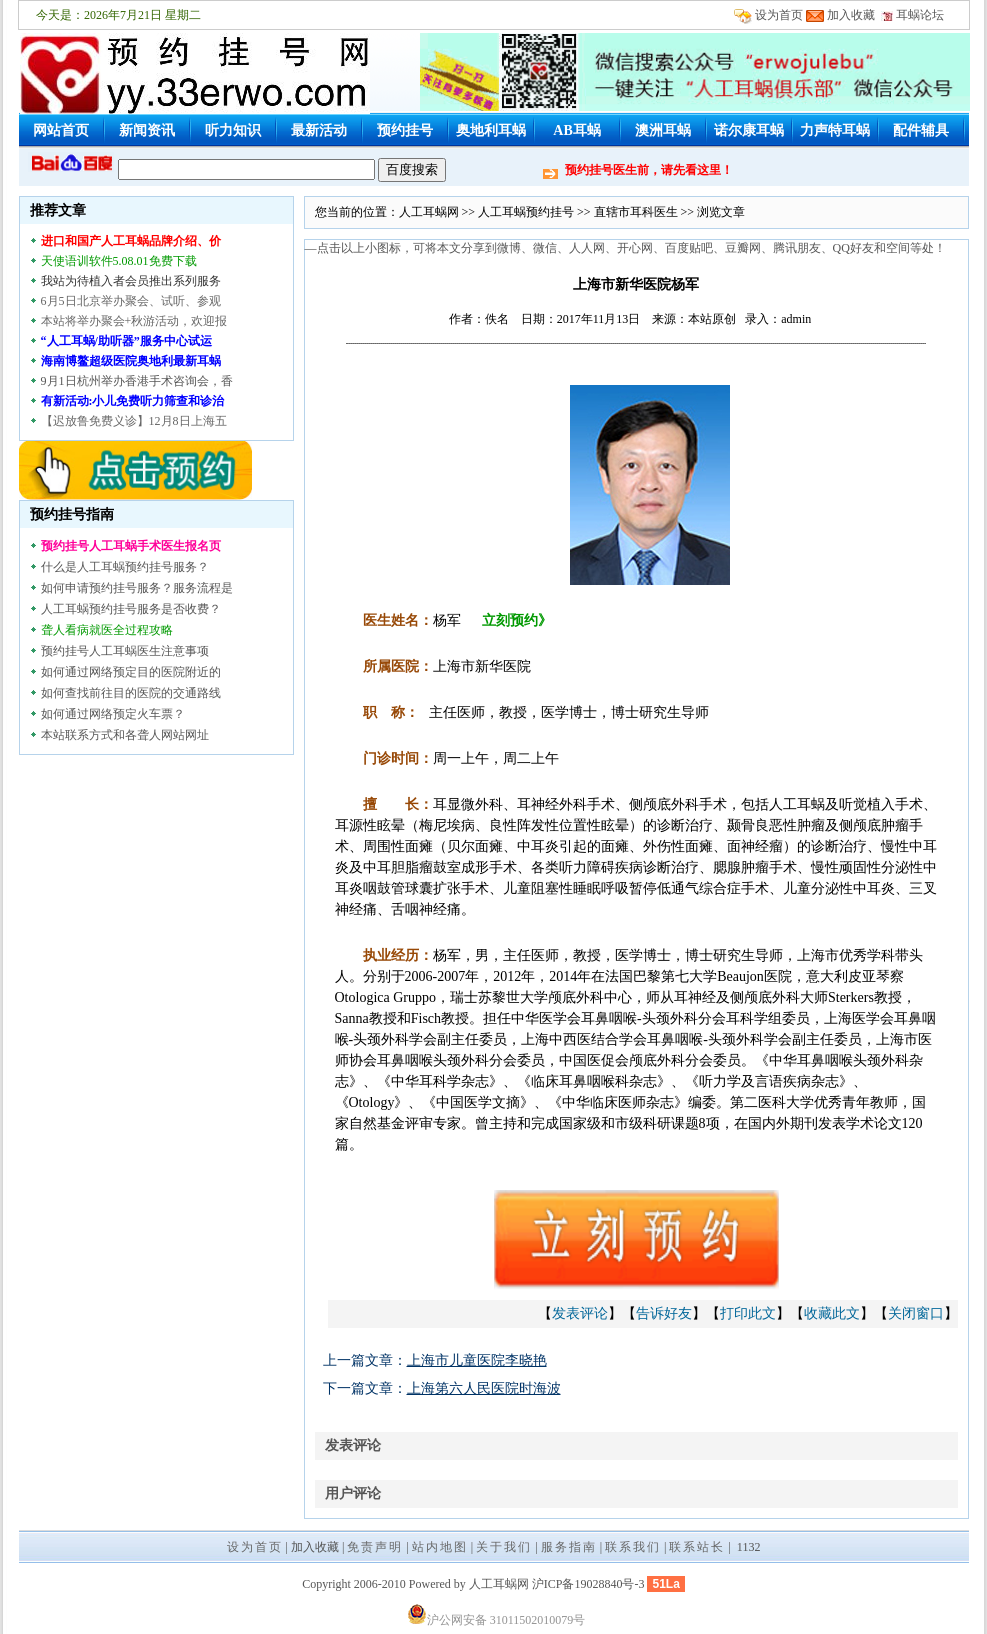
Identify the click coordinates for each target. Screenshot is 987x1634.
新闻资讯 (147, 130)
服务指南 (569, 1547)
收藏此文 (832, 1313)
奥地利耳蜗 (491, 130)
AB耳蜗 (576, 130)
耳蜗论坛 (912, 15)
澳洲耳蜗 (663, 130)
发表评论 (580, 1313)
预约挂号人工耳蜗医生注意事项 (125, 651)
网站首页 (61, 130)
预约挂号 (405, 130)
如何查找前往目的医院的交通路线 (131, 693)
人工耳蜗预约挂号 (526, 212)
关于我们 (504, 1547)
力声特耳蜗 (835, 130)
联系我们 (633, 1547)
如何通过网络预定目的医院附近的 (131, 672)
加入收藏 (851, 15)
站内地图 (440, 1547)
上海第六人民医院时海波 (484, 1388)
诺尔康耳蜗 (749, 130)
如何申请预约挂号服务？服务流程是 (137, 588)
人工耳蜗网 (429, 212)
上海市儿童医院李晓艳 (477, 1360)
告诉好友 (664, 1313)
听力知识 (233, 130)
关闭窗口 (916, 1313)
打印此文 (748, 1313)
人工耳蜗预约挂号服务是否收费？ (131, 609)
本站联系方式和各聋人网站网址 (125, 735)
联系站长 (697, 1547)
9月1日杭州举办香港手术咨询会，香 (137, 381)
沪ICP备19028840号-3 (588, 1584)
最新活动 (319, 130)
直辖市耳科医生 (636, 212)
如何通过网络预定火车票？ (113, 714)
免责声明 (375, 1547)
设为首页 (779, 15)
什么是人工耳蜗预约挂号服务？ (125, 567)
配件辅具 (921, 130)
